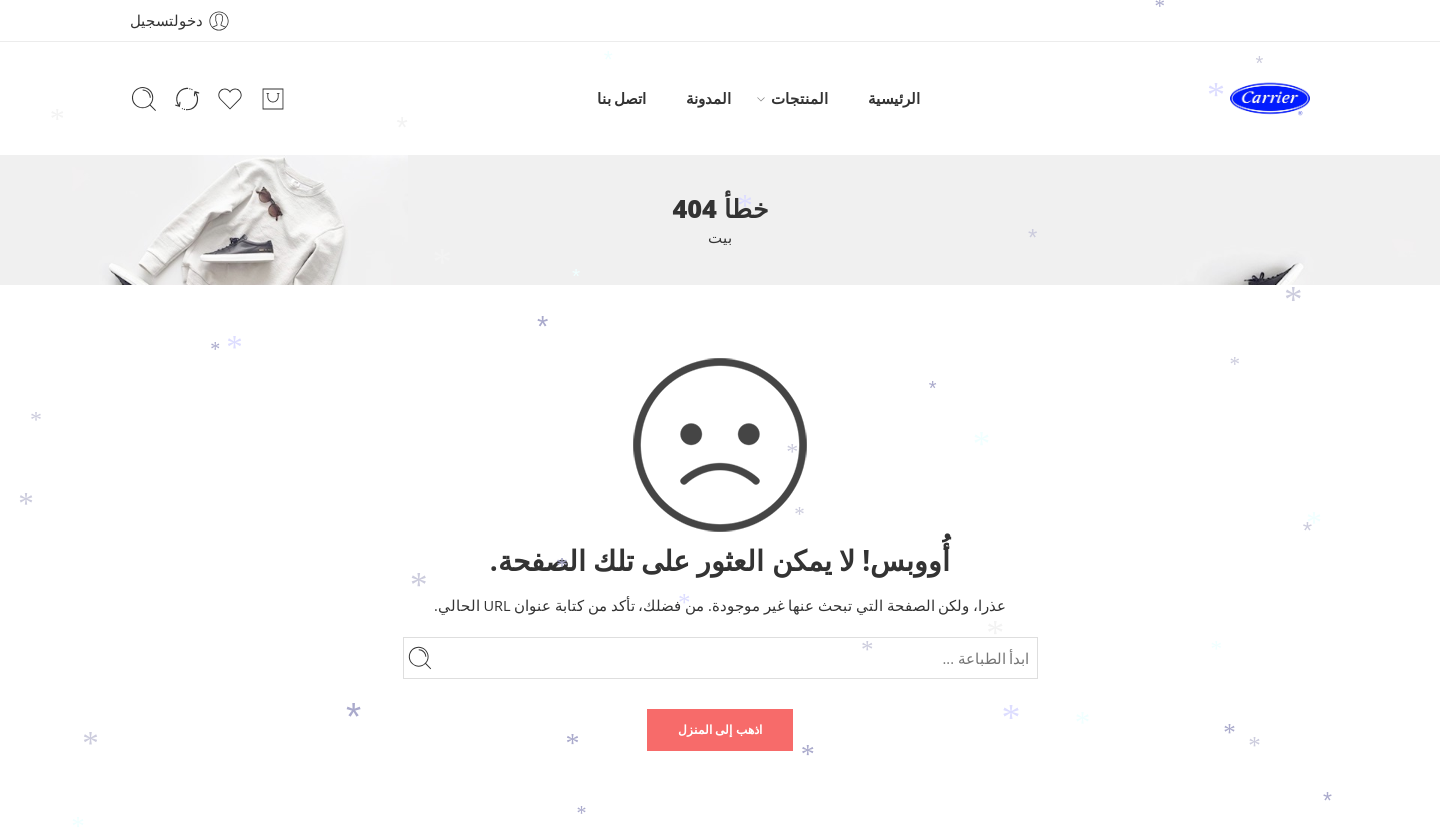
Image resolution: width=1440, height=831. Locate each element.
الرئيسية (894, 98)
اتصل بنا (622, 98)
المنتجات (799, 99)
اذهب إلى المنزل (719, 729)
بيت (720, 237)
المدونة (708, 98)
